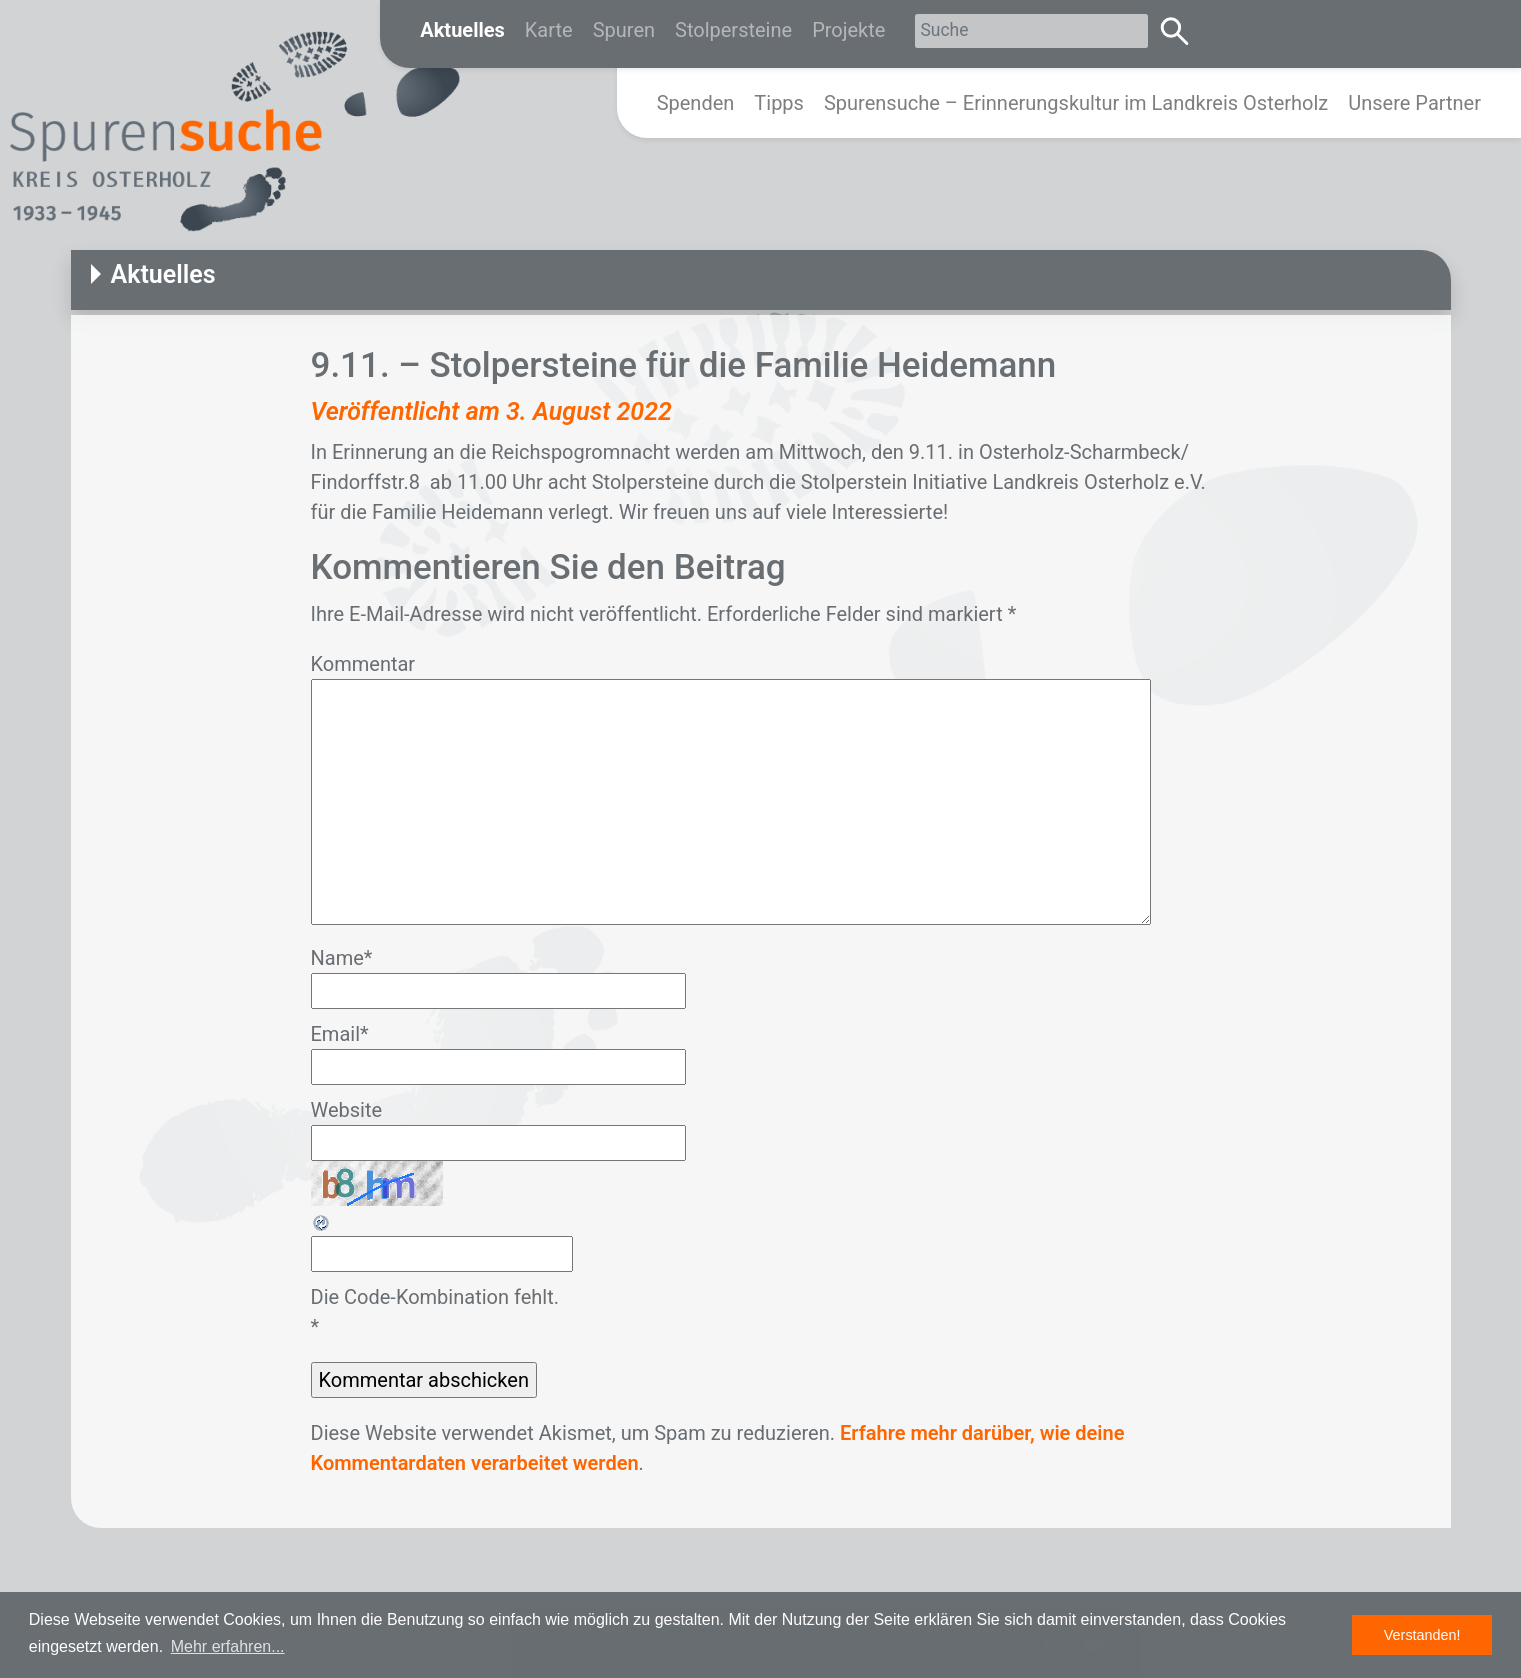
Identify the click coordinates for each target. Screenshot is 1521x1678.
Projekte (848, 30)
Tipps (779, 103)
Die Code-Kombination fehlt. (435, 1297)
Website (347, 1110)
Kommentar (363, 664)
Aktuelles (462, 30)
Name (342, 958)
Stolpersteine (733, 30)
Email (340, 1034)
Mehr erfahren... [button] (228, 1646)
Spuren (624, 30)
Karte (549, 30)
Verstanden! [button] (1422, 1635)
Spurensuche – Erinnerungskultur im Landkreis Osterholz (1076, 103)
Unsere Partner (1414, 103)
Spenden (696, 103)
